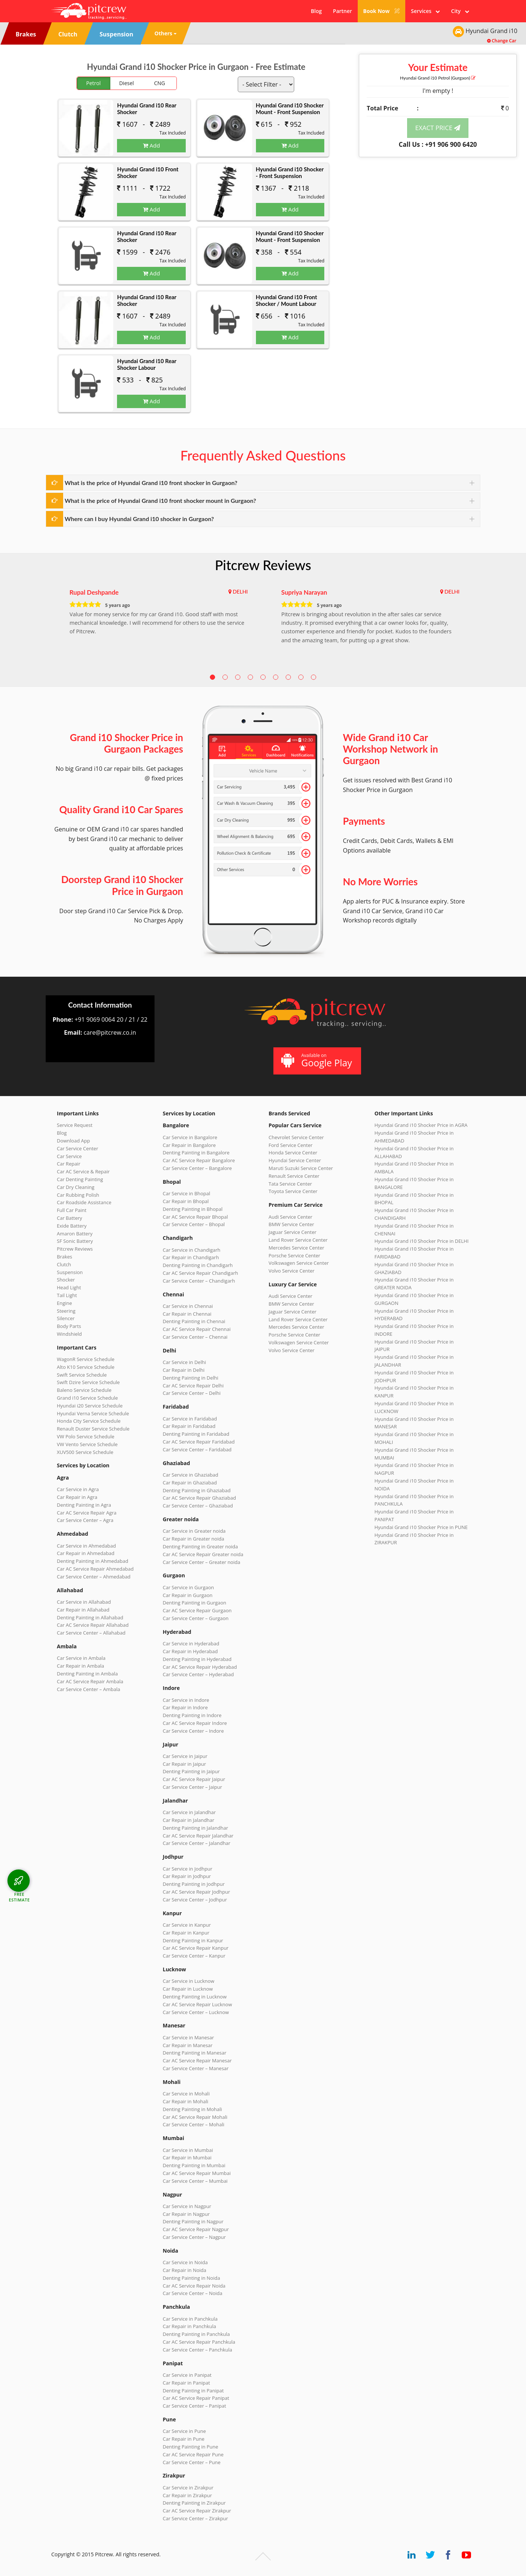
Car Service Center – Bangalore (197, 1168)
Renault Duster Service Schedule (93, 1428)
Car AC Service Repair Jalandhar (198, 1835)
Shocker (66, 1279)
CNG (159, 83)
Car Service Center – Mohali (193, 2124)
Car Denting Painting (80, 1179)
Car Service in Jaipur (185, 1756)
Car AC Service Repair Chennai (197, 1329)
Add (151, 145)
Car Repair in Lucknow (188, 1988)
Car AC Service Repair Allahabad (93, 1625)
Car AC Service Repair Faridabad (199, 1441)
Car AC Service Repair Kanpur (195, 1948)
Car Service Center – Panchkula (197, 2349)
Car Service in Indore (186, 1700)
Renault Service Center (294, 1176)
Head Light (69, 1287)
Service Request (74, 1125)
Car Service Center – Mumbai (195, 2181)
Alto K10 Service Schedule (85, 1367)
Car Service (69, 1156)
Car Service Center (77, 1148)
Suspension (70, 1272)
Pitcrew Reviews (263, 565)
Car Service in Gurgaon (188, 1587)
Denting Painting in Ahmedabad (92, 1561)
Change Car (501, 41)
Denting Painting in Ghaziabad (197, 1490)
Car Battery (69, 1218)
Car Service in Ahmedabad (86, 1545)
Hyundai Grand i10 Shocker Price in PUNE (421, 1527)
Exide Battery (72, 1225)
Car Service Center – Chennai (195, 1337)
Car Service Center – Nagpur (194, 2237)
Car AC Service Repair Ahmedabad (95, 1568)
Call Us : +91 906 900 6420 (438, 144)
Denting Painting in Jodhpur (194, 1884)
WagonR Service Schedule (85, 1359)
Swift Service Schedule (82, 1374)
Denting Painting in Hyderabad (197, 1659)
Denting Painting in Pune (190, 2446)
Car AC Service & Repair (83, 1171)
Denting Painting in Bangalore (196, 1152)
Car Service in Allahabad (84, 1602)
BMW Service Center (291, 1224)
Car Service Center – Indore (193, 1730)
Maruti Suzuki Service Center (301, 1168)
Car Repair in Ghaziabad (190, 1482)
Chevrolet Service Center (296, 1137)
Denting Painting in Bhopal (193, 1209)
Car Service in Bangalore (190, 1137)
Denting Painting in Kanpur (193, 1940)
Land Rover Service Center (298, 1240)
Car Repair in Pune (183, 2439)
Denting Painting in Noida (191, 2278)
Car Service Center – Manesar (195, 2068)
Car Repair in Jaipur (184, 1764)
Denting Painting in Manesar (194, 2052)
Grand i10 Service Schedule (87, 1397)
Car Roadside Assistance (84, 1202)
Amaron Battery (74, 1233)
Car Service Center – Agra (85, 1520)
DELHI (240, 591)
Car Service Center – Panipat (194, 2405)
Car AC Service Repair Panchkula (199, 2342)
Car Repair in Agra (77, 1497)
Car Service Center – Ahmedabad (93, 1576)
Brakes (64, 1256)
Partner (342, 10)
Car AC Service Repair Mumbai (197, 2173)
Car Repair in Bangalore (189, 1145)
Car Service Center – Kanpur (194, 1955)
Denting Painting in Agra (84, 1505)
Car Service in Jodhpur (187, 1868)
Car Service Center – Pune (192, 2462)
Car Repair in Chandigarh (191, 1257)
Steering (66, 1311)
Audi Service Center (290, 1216)
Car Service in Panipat (187, 2375)
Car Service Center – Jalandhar (196, 1843)
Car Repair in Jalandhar (188, 1820)
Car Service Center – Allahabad (91, 1632)
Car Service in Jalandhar (189, 1812)
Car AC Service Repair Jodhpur (196, 1891)
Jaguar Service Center (292, 1232)
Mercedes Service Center (296, 1247)
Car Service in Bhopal (186, 1193)
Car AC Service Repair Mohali (195, 2117)
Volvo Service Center (292, 1270)
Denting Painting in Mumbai (194, 2165)
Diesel (126, 83)
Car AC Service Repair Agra (87, 1512)
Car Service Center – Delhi (192, 1393)
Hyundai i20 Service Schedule (90, 1405)
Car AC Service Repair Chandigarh (200, 1273)
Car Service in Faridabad (190, 1418)
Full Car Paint (72, 1210)
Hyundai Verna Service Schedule (93, 1413)
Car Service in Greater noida (194, 1531)
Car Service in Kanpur (187, 1925)
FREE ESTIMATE (19, 1896)
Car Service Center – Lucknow (196, 2012)
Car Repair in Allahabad (83, 1609)
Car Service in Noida (185, 2262)
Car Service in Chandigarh (191, 1250)
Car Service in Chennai (188, 1306)
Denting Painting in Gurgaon (194, 1602)
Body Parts (69, 1326)
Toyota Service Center (293, 1191)
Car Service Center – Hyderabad (198, 1674)
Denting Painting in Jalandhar (195, 1827)
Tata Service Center (290, 1183)
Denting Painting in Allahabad (90, 1617)
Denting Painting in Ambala (87, 1673)
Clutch (64, 1264)
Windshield (69, 1334)
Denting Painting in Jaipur (191, 1771)
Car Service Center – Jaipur (192, 1787)
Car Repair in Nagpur (186, 2214)
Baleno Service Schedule (84, 1390)
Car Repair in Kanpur (186, 1932)
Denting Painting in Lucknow (195, 1996)
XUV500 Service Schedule (85, 1452)
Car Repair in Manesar (187, 2045)
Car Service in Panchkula (190, 2318)
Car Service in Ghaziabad (190, 1474)
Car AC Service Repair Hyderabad (200, 1667)
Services (425, 10)
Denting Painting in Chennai (194, 1321)
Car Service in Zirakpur (188, 2487)
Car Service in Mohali (186, 2093)
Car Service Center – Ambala (88, 1689)
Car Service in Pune (184, 2431)
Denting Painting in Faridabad (196, 1434)
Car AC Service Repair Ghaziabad (199, 1497)
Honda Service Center (293, 1152)
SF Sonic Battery (75, 1241)
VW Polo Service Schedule (85, 1436)
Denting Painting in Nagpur (193, 2221)
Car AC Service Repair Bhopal (195, 1216)
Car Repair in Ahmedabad (85, 1553)
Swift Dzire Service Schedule (88, 1382)
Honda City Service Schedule (88, 1421)
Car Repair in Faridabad (189, 1426)
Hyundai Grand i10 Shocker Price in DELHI (421, 1241)
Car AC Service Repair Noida (194, 2285)
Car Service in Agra (78, 1489)
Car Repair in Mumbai (187, 2157)
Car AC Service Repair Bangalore (199, 1160)
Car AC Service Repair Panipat (196, 2398)
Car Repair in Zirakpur (187, 2495)
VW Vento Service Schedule (87, 1444)
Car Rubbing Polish (78, 1195)
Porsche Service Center (294, 1255)
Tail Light (67, 1295)
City (460, 10)
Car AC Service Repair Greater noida (203, 1554)
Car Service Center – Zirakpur (195, 2518)
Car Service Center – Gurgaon (195, 1618)
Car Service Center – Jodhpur (195, 1899)
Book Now (381, 10)
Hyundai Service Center (295, 1160)
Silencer (66, 1318)
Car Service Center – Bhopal (194, 1224)
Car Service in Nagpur (187, 2206)
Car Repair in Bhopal (186, 1201)
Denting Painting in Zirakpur (194, 2502)
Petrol (93, 83)
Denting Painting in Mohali (192, 2109)
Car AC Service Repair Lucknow (197, 2004)
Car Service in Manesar (188, 2037)
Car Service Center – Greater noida (201, 1562)
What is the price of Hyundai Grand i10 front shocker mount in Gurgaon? (160, 500)
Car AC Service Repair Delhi (193, 1385)
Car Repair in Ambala (80, 1665)
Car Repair (68, 1163)
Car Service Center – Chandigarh (199, 1280)
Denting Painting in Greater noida (200, 1546)
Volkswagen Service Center (299, 1263)
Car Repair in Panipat (186, 2382)
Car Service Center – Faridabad (197, 1449)
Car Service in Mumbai (188, 2150)
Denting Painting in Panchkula (196, 2334)
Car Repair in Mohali (185, 2101)
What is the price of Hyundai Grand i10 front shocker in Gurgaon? (151, 482)
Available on (316, 1060)
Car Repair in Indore (185, 1707)
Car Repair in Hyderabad (190, 1651)
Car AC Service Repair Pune (193, 2454)
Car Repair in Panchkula (189, 2326)
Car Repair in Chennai (187, 1313)
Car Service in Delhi (184, 1362)
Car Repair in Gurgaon (187, 1595)
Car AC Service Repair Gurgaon (197, 1610)
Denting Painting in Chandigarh (198, 1265)
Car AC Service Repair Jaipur (194, 1779)
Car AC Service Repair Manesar (197, 2060)
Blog (316, 10)
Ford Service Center (290, 1145)
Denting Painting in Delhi (190, 1377)
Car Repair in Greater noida (193, 1538)
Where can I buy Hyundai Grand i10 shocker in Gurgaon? (139, 518)
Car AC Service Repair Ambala (90, 1681)
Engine (64, 1303)
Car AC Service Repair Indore (195, 1723)
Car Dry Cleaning (75, 1187)
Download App (73, 1140)
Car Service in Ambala (81, 1658)
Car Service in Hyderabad (191, 1643)
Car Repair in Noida (184, 2270)
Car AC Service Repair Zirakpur (197, 2510)
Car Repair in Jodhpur (187, 1876)
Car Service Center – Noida (193, 2293)
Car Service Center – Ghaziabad (198, 1505)
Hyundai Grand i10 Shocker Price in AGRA (421, 1125)
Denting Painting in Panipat (193, 2390)
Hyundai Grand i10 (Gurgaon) (438, 78)
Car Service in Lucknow (188, 1981)
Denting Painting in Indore (192, 1715)
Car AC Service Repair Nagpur (196, 2229)
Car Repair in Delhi (183, 1370)
